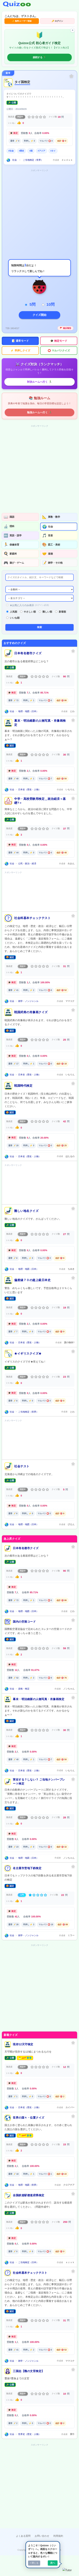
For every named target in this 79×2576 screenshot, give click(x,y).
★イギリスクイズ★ (28, 1353)
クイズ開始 (39, 314)
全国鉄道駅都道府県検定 (28, 2195)
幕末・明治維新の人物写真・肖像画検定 (38, 1699)
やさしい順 (28, 611)
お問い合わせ (42, 2535)
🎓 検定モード (58, 340)
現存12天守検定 (23, 2044)
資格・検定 (23, 1688)
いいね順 (13, 617)
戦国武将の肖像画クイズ (31, 1012)
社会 (14, 160)
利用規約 (58, 2535)
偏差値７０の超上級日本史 (32, 1280)
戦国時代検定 (23, 1085)
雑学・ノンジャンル (28, 1001)
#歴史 (21, 151)
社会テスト (21, 1466)
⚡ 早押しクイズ (20, 350)
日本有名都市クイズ (28, 653)
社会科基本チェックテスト (32, 918)
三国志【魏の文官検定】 (28, 2371)
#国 (31, 151)
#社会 (11, 151)
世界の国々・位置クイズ (28, 2117)
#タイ (53, 151)
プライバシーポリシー (39, 2542)
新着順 (60, 611)
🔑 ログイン (57, 21)
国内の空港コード (24, 1621)
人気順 (11, 611)
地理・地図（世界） (28, 2185)
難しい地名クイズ (26, 1211)
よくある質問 (23, 2535)
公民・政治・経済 (27, 863)
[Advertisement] (39, 212)
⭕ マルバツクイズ (59, 350)
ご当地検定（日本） (28, 2262)
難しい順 (45, 611)
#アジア (41, 151)
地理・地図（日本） (28, 711)
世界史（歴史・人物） (29, 2434)
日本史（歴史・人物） (29, 789)
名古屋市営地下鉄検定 (27, 1868)
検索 (39, 627)
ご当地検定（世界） (33, 160)
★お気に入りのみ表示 (27, 605)
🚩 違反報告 (65, 328)
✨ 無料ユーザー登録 (22, 21)
